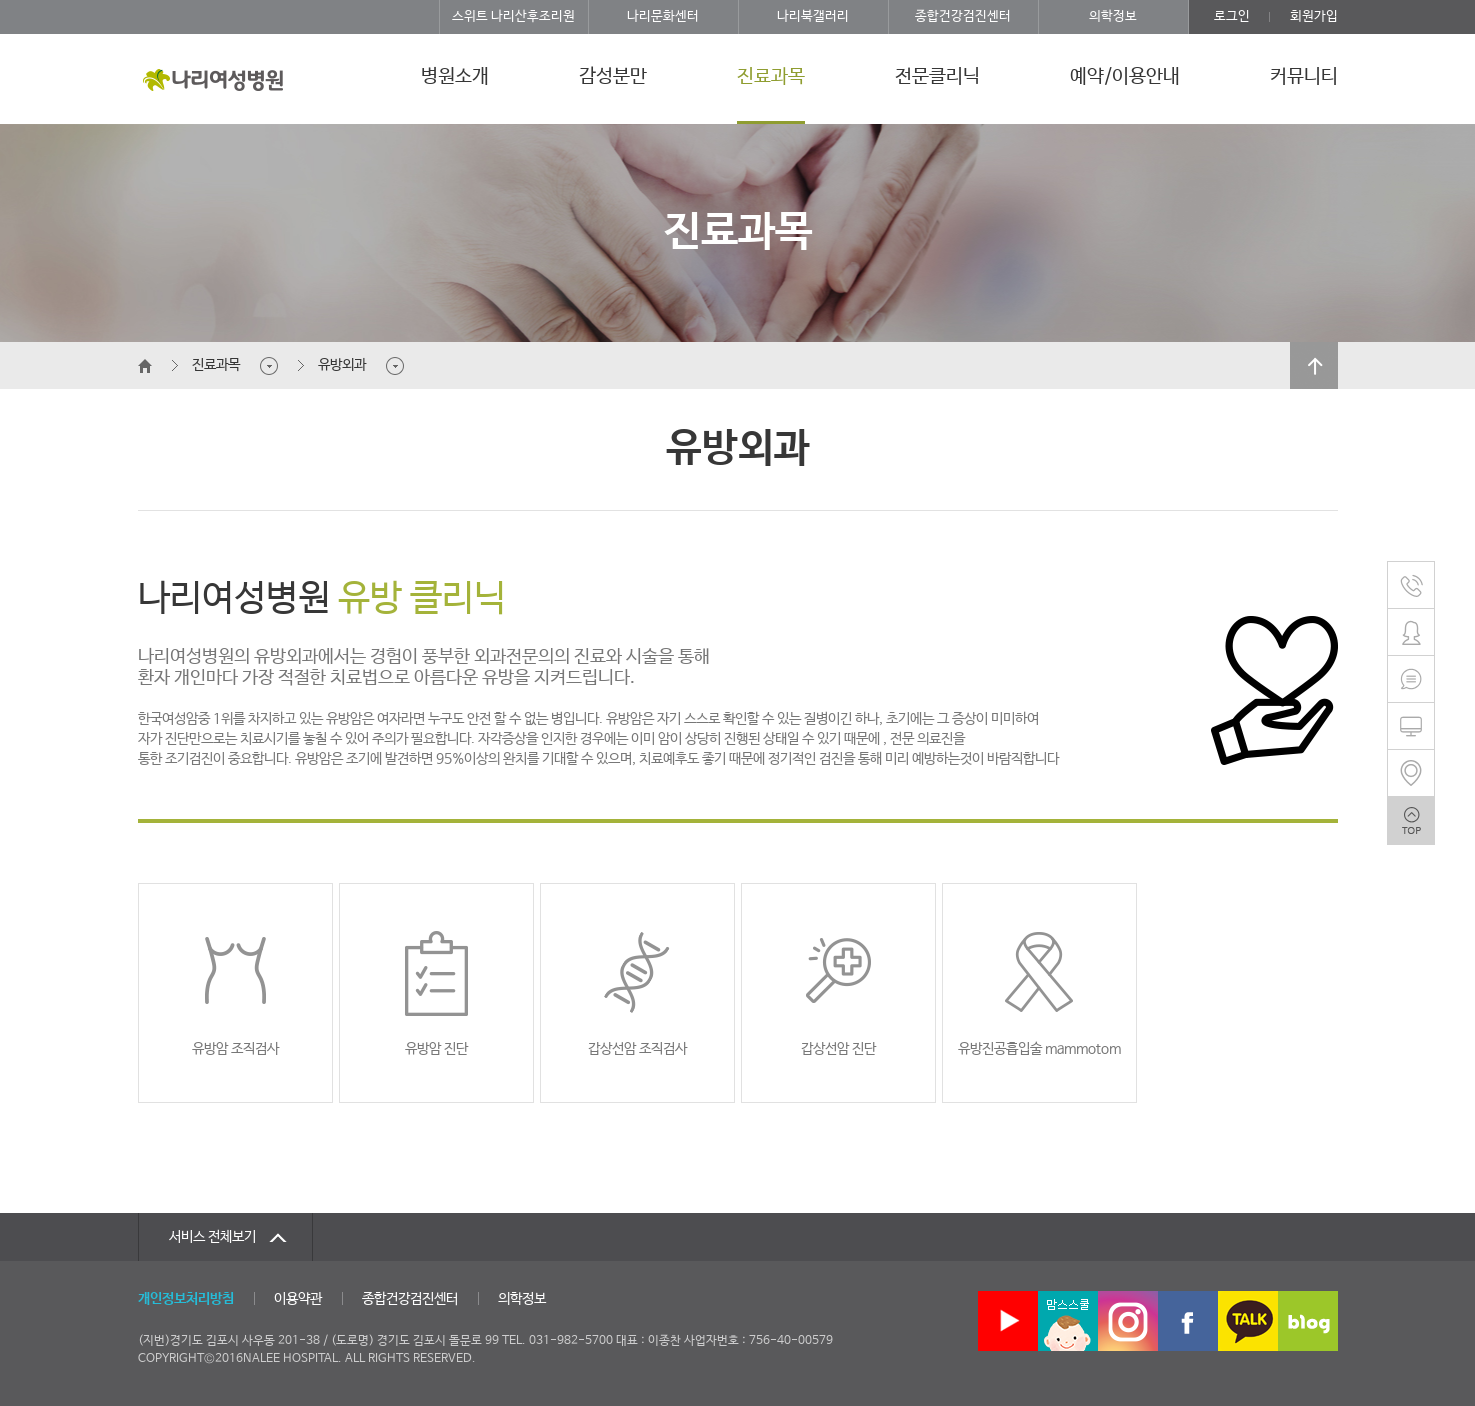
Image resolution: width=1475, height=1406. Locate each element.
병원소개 (455, 77)
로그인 (1232, 16)
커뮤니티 (1304, 77)
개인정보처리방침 (186, 1299)
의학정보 (1113, 16)
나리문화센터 (663, 16)
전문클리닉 (937, 77)
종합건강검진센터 (963, 16)
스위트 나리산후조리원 (513, 16)
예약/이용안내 (1125, 77)
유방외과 (342, 365)
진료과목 (771, 77)
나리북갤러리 (813, 16)
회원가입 (1314, 16)
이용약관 (298, 1299)
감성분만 (613, 77)
